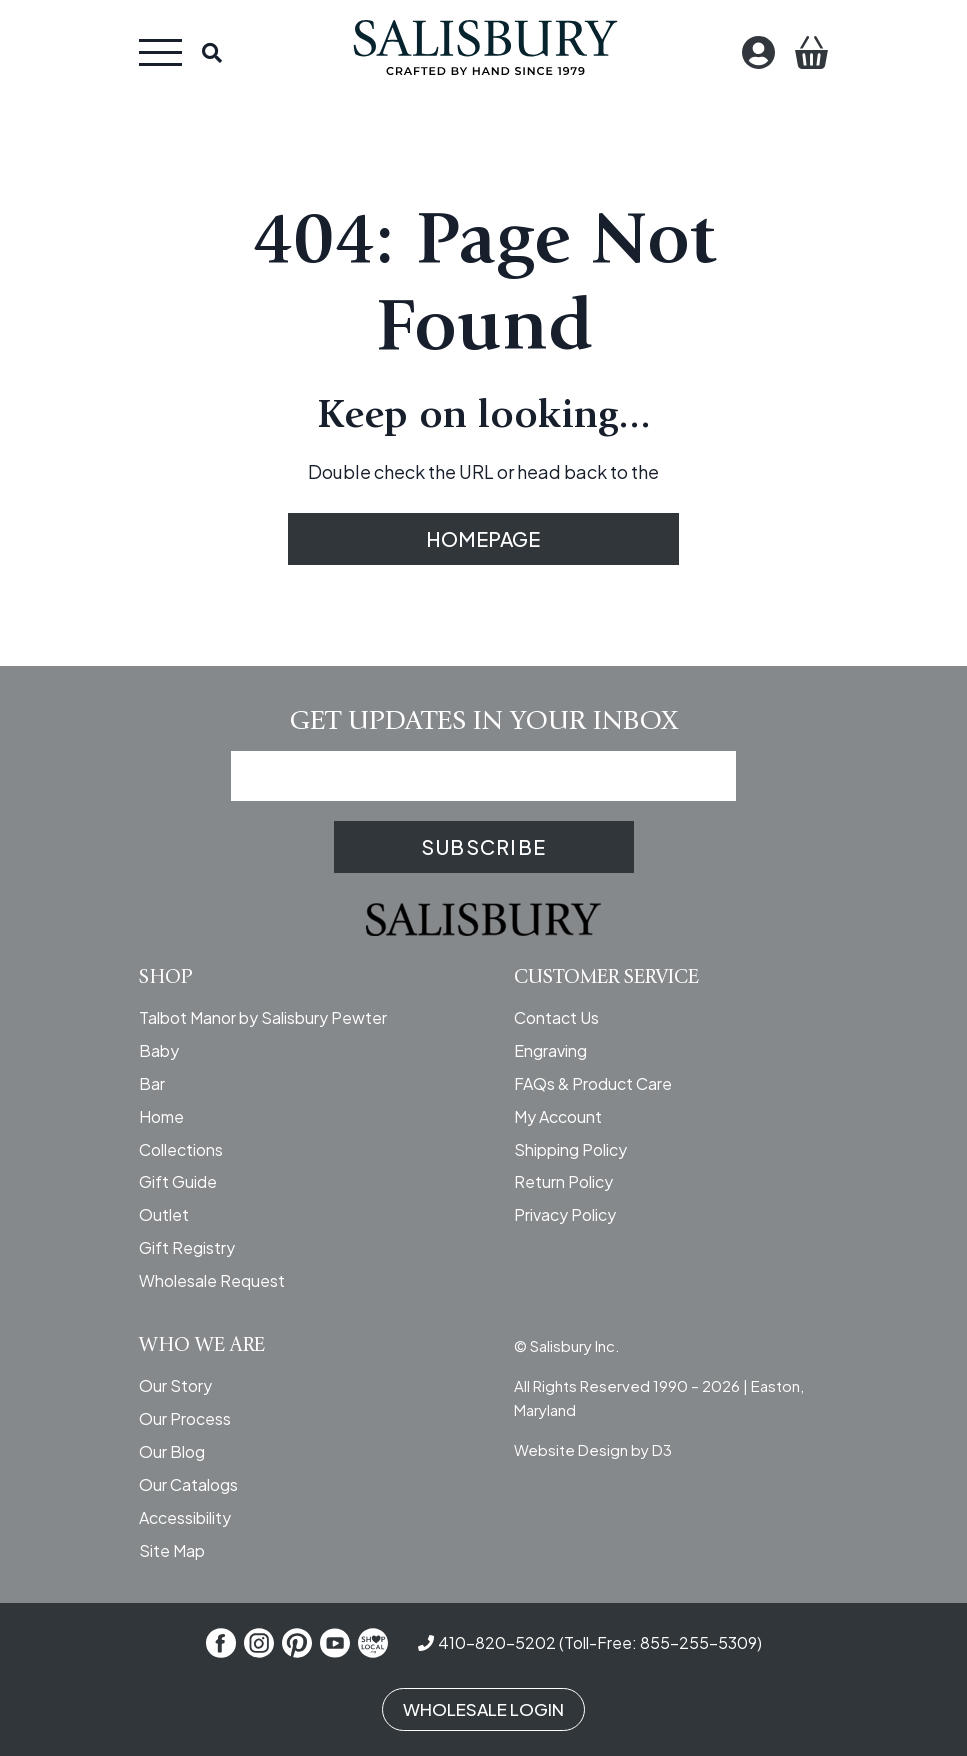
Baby (159, 1050)
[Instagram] (259, 1643)
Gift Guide (178, 1181)
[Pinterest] (297, 1643)
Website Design (571, 1449)
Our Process (185, 1418)
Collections (181, 1149)
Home (161, 1116)
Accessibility (185, 1517)
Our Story (175, 1385)
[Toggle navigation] (161, 53)
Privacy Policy (565, 1214)
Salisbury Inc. (575, 1345)
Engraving (550, 1050)
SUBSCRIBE (483, 846)
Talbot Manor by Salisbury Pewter (263, 1017)
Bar (152, 1083)
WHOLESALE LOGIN (483, 1709)
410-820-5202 (497, 1642)
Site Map (172, 1550)
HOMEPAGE (484, 538)
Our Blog (172, 1451)
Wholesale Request (212, 1280)
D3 (662, 1449)
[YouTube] (335, 1643)
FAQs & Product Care (593, 1083)
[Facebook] (221, 1643)
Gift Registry (187, 1247)
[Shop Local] (373, 1643)
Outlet (164, 1214)
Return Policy (563, 1181)
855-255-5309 (698, 1642)
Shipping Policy (570, 1149)
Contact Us (556, 1017)
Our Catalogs (188, 1484)
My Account (558, 1116)
